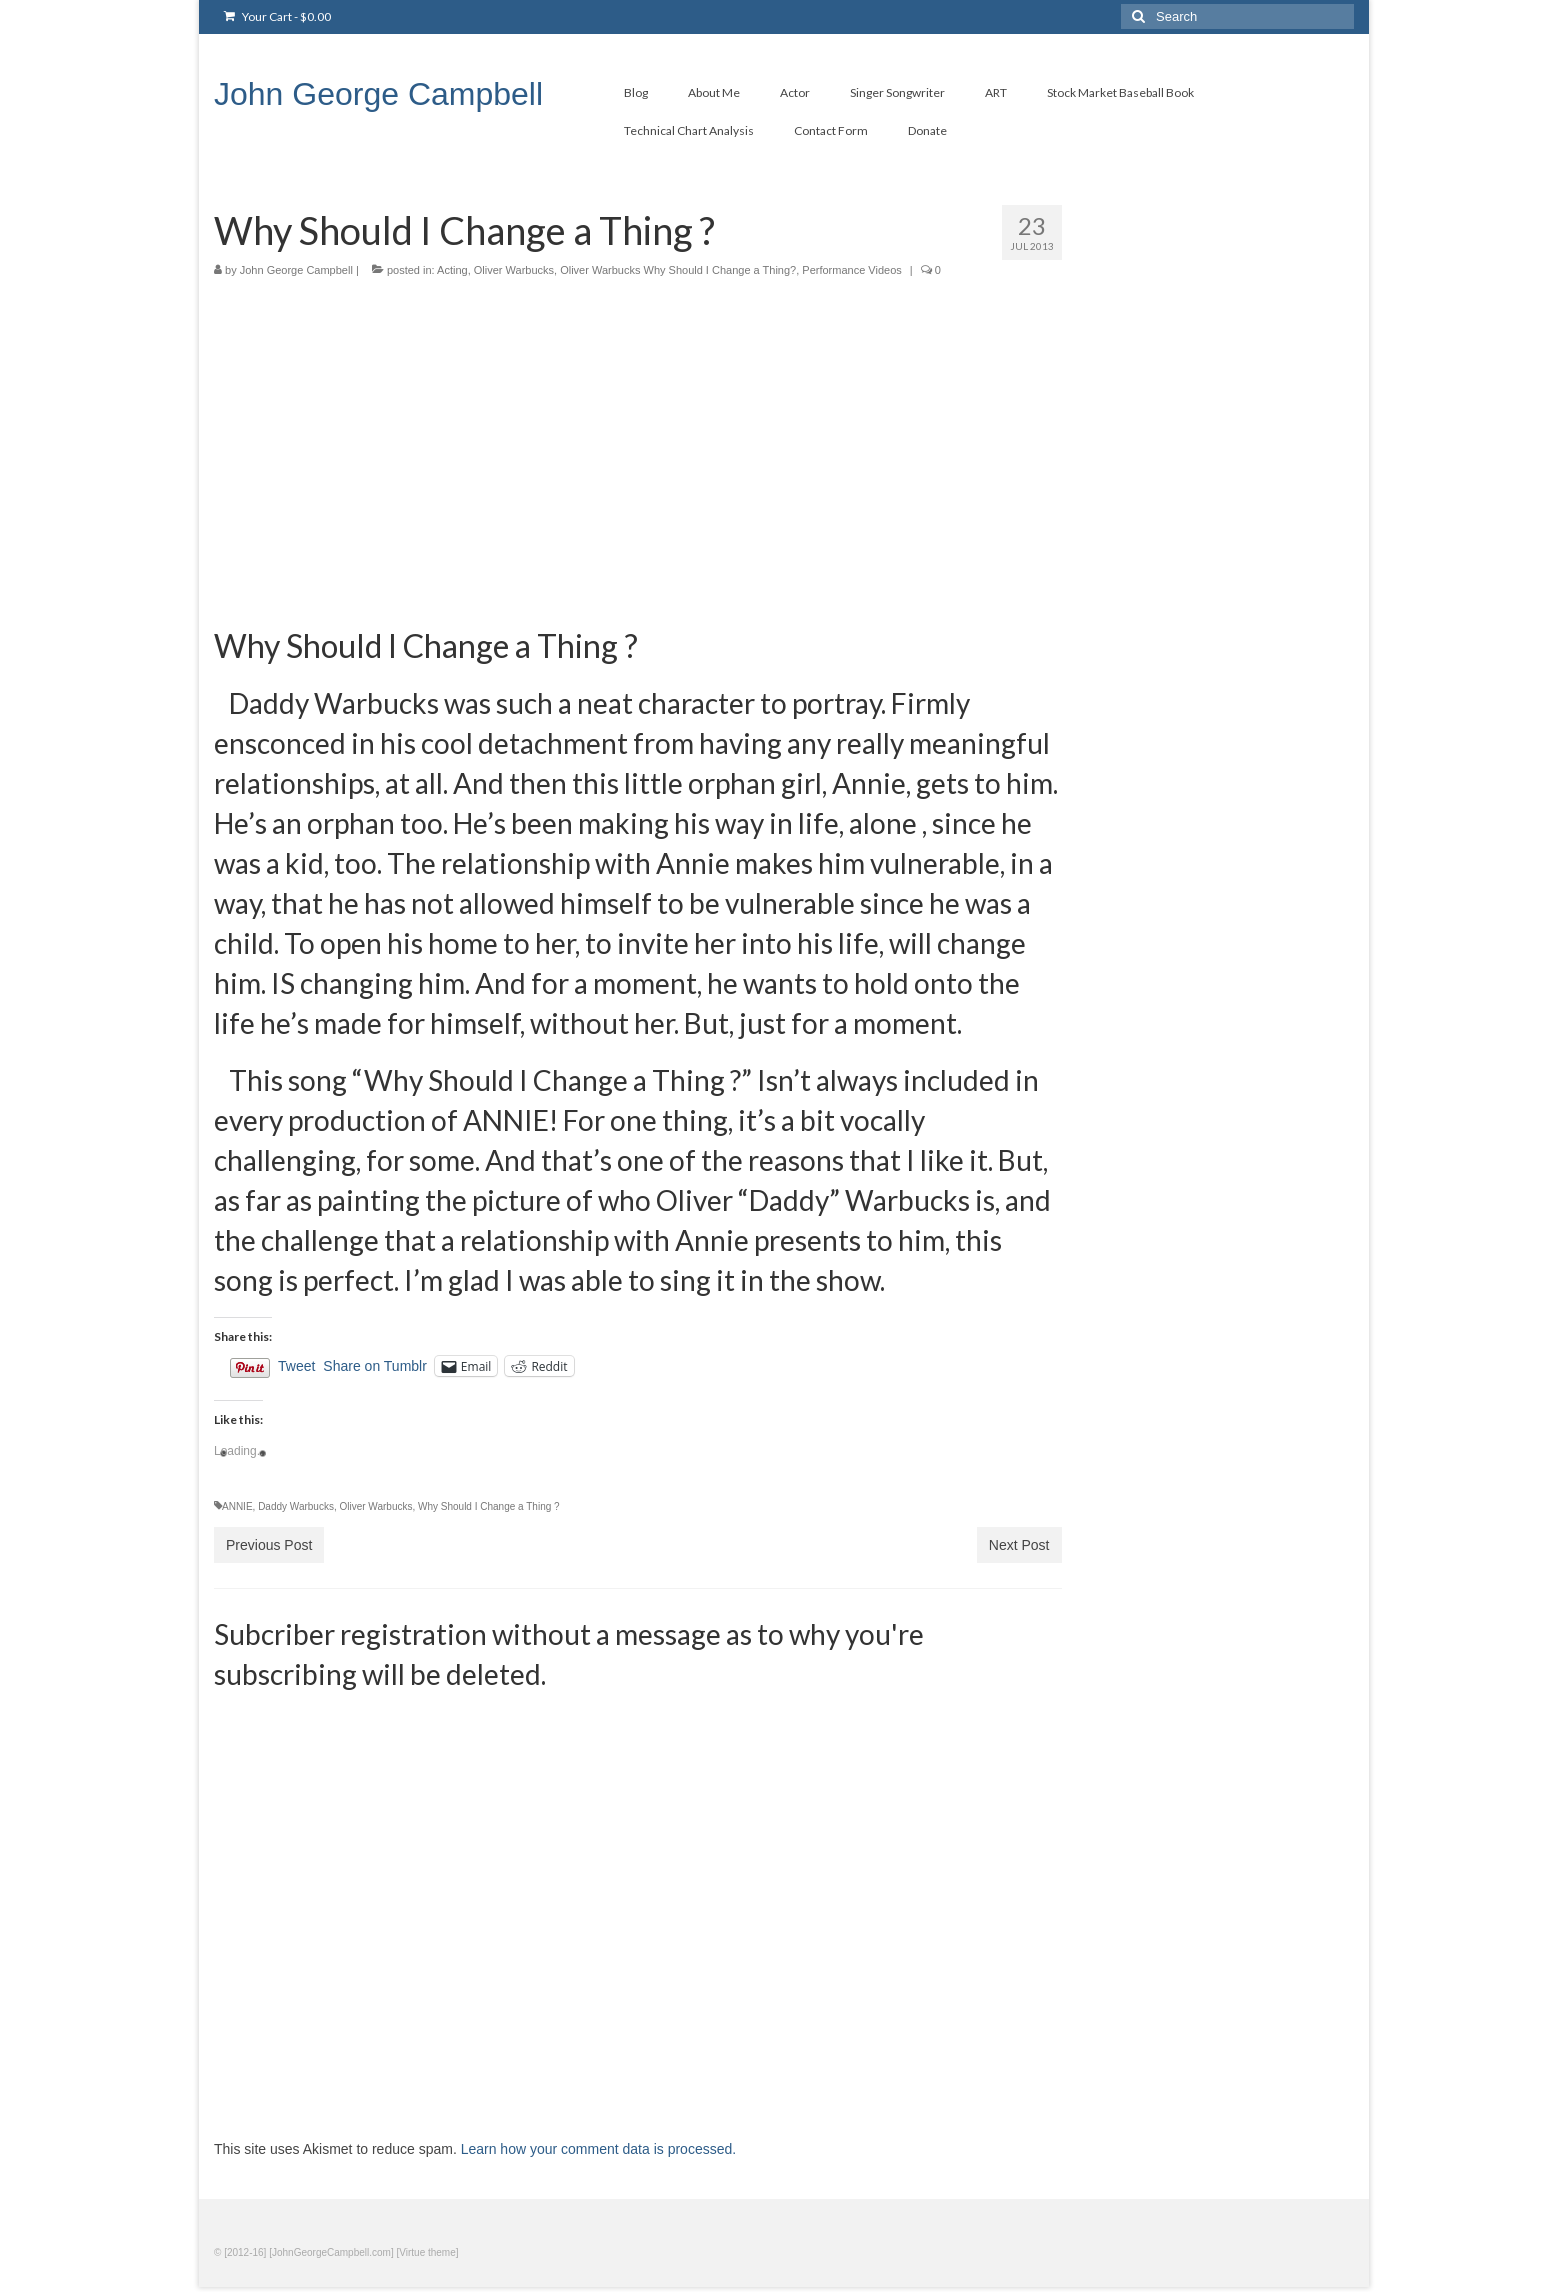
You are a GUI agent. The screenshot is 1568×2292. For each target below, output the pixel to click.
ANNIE (237, 1506)
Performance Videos (851, 270)
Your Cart (277, 16)
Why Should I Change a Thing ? (489, 1506)
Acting (452, 270)
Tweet (296, 1366)
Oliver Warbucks (514, 270)
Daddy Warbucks (296, 1506)
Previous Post (269, 1545)
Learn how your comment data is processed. (598, 2149)
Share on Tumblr (375, 1366)
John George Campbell (378, 94)
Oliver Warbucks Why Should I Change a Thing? (678, 270)
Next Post (1019, 1545)
